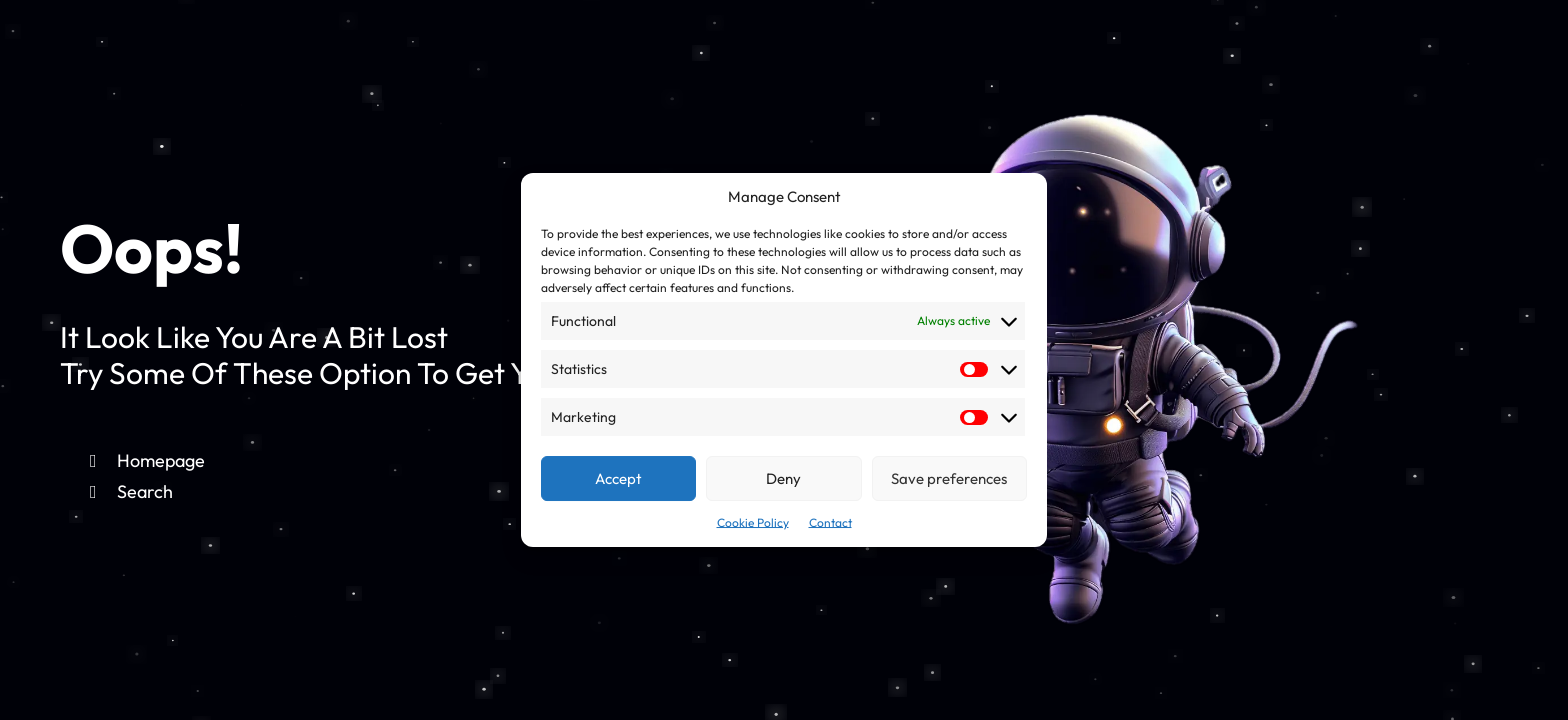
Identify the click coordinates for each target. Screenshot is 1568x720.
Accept (618, 478)
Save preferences (949, 478)
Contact (830, 522)
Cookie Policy (753, 522)
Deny (783, 478)
